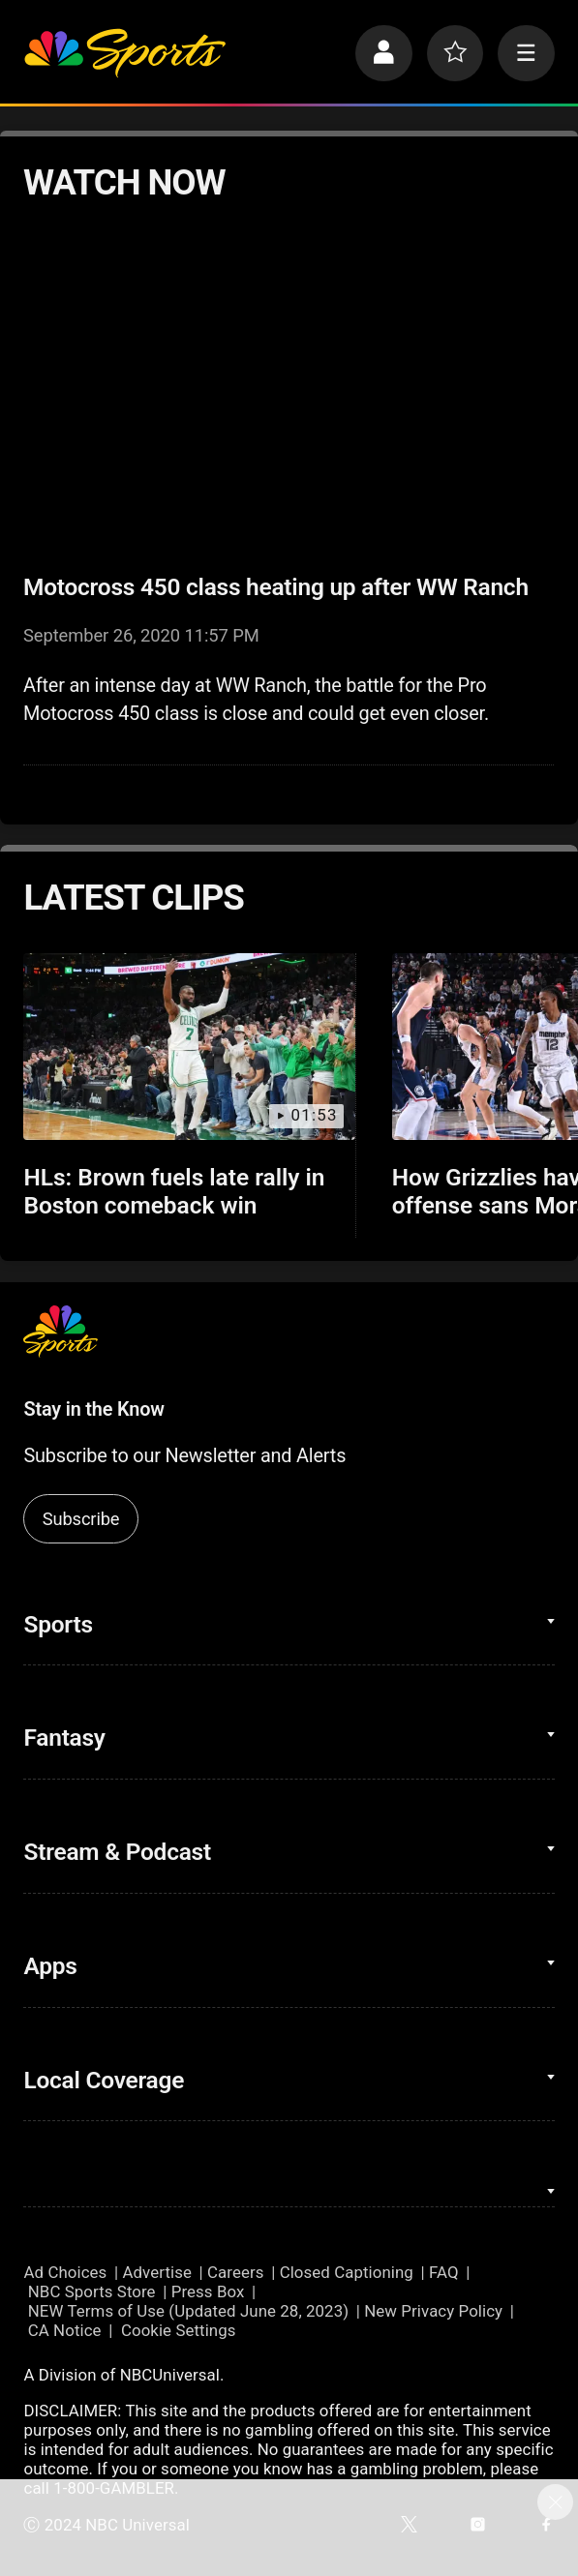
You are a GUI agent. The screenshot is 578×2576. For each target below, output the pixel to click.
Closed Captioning (346, 2272)
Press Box (208, 2291)
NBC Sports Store (92, 2291)
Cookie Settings (178, 2330)
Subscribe (81, 1519)
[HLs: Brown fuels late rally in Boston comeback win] (189, 1046)
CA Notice (65, 2330)
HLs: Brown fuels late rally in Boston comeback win (173, 1191)
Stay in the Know (93, 1409)
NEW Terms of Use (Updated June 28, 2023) (188, 2311)
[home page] (124, 53)
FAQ (444, 2272)
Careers (235, 2272)
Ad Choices (64, 2272)
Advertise (157, 2272)
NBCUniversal (170, 2374)
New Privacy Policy (433, 2311)
